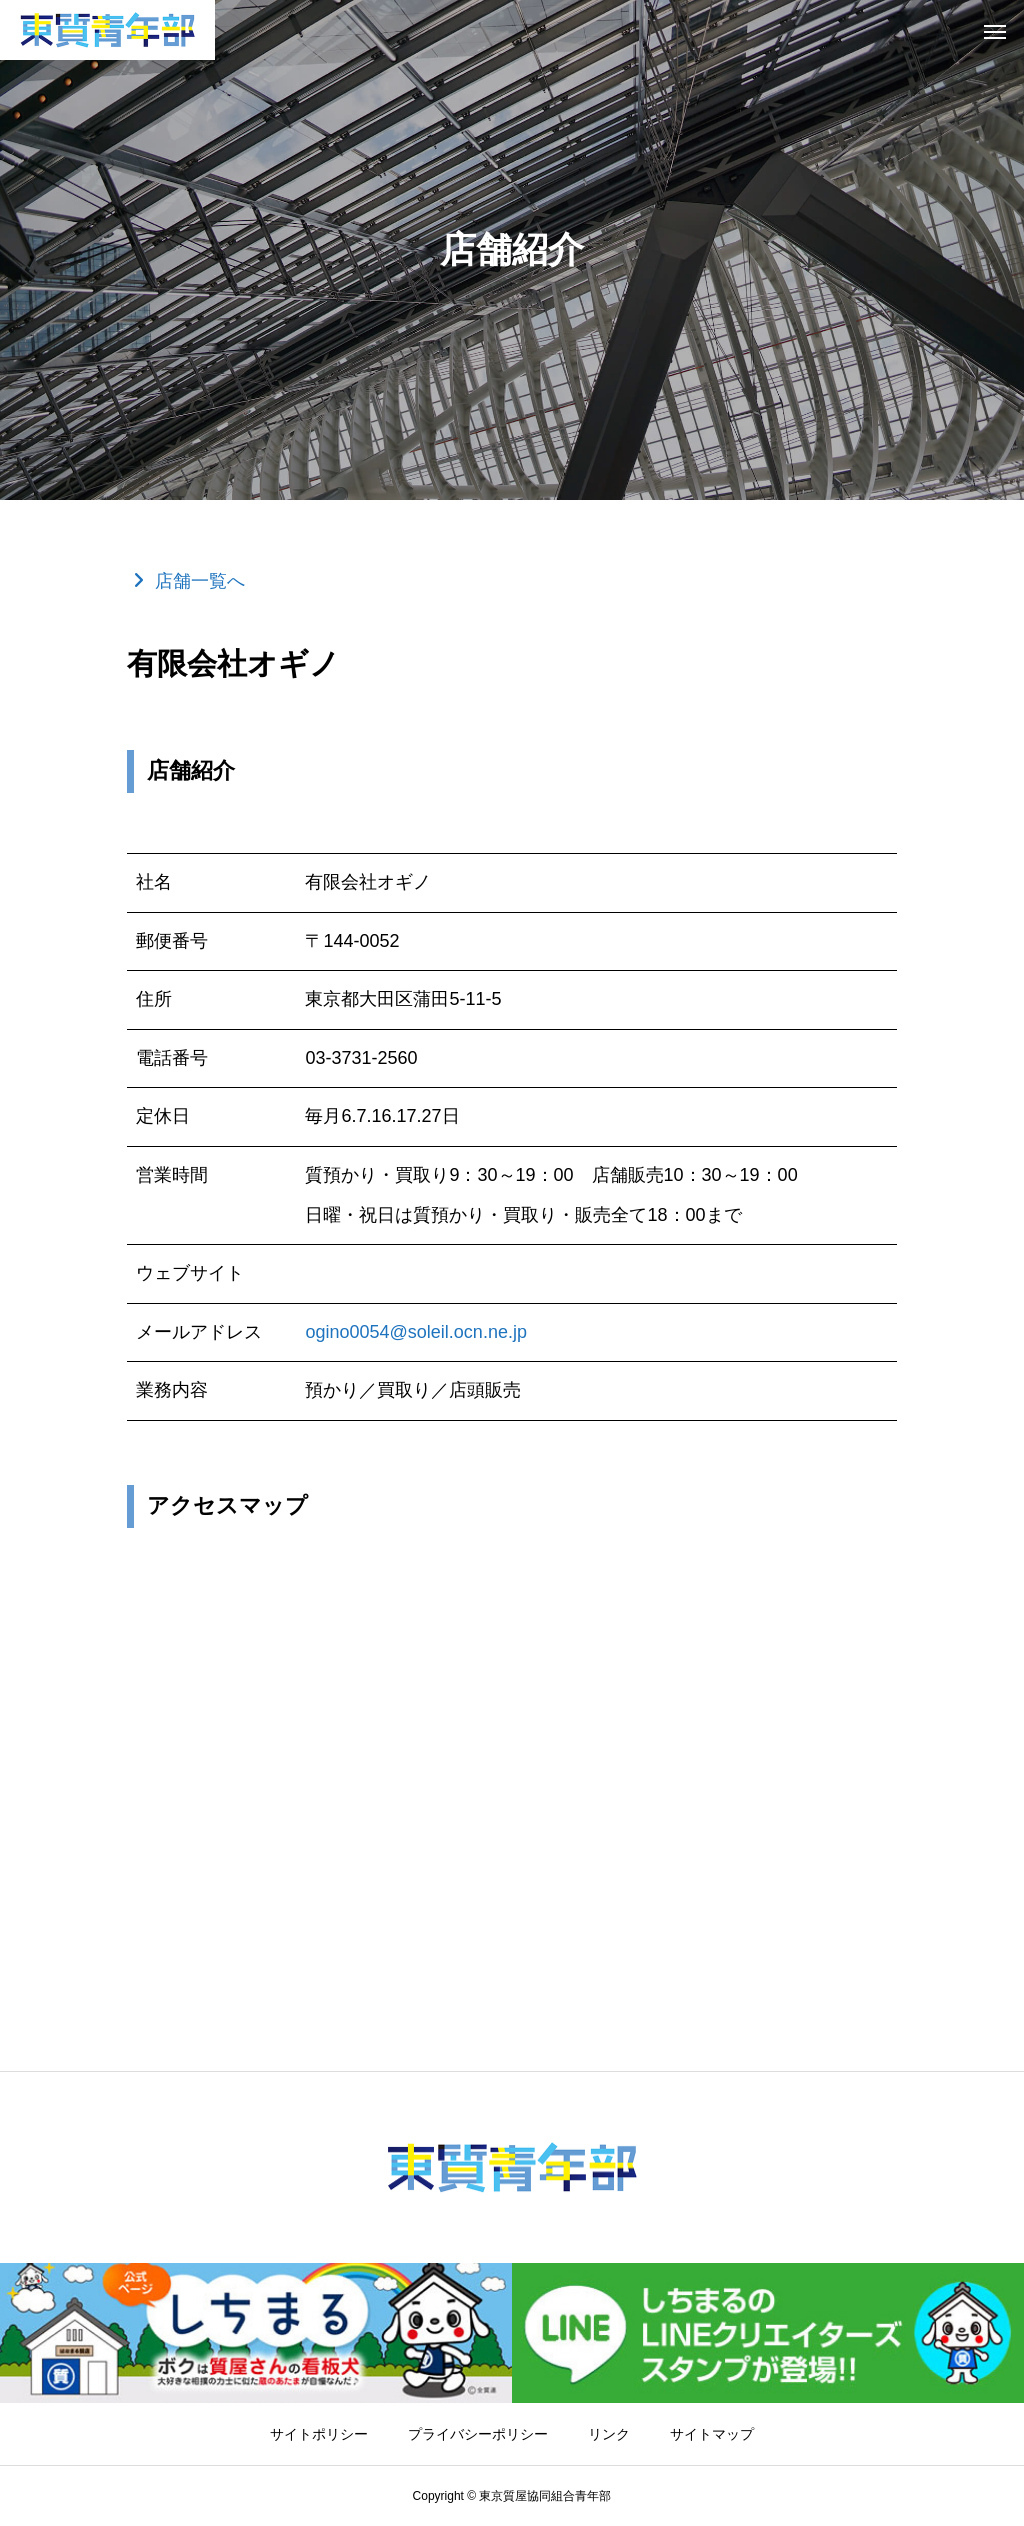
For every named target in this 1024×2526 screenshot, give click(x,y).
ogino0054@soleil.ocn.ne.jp (415, 1332)
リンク (609, 2434)
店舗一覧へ (200, 581)
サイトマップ (712, 2434)
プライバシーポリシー (478, 2434)
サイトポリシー (319, 2434)
